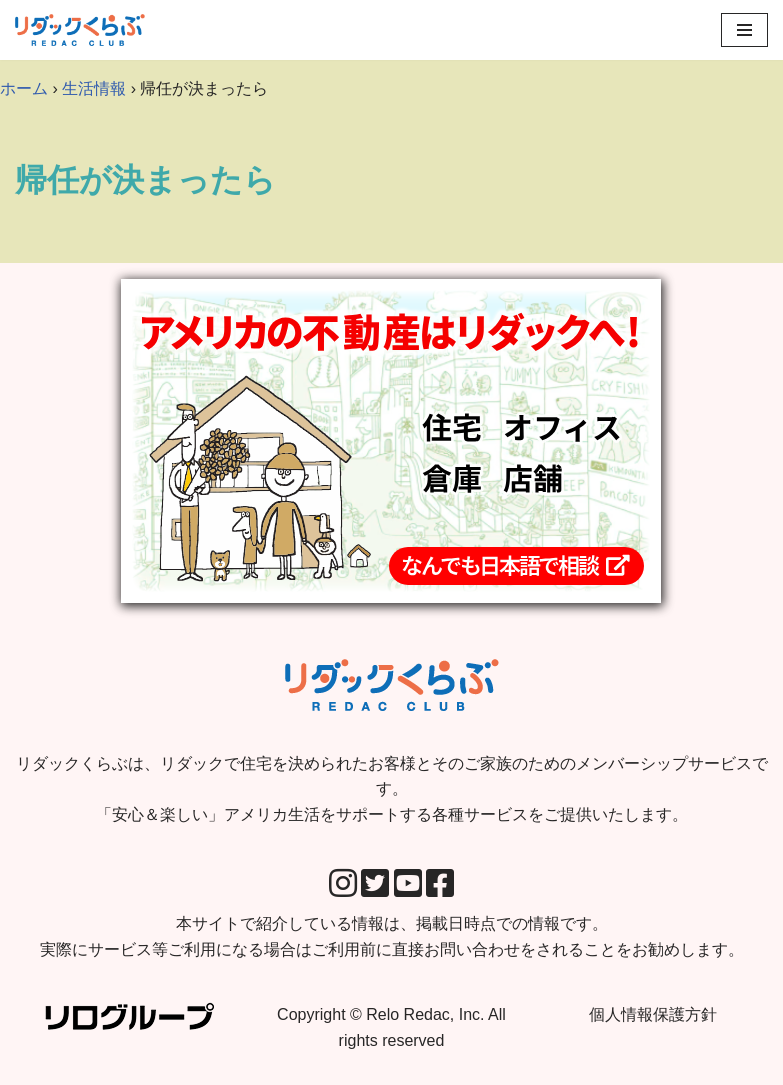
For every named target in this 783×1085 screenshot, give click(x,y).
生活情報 (94, 88)
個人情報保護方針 (653, 1014)
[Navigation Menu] (744, 30)
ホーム (24, 88)
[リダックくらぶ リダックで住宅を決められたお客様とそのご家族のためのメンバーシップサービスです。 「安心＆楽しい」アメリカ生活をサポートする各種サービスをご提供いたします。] (80, 30)
